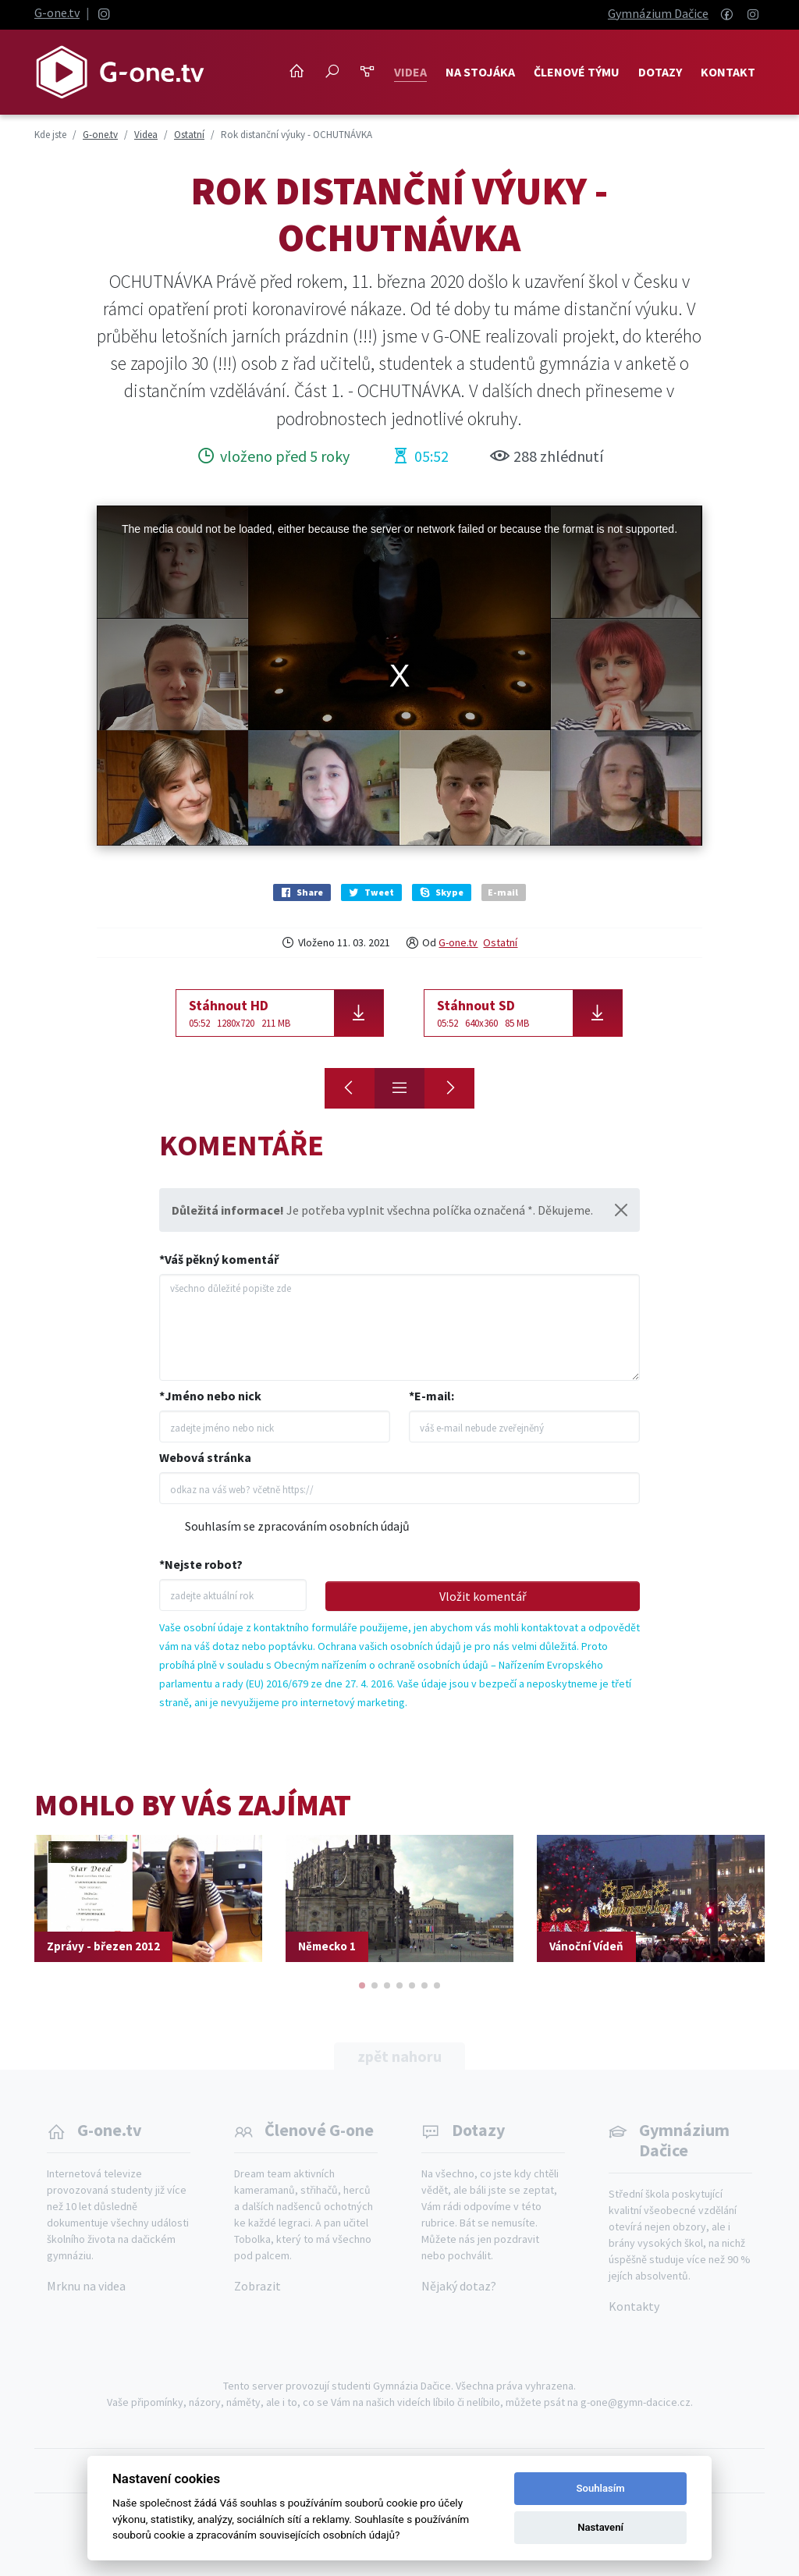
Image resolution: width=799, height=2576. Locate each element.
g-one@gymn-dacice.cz (636, 2402)
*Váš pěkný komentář (219, 1259)
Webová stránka (205, 1457)
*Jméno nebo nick (210, 1395)
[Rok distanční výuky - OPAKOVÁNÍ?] (449, 1088)
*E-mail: (431, 1395)
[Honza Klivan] (350, 1088)
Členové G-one (319, 2130)
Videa (410, 72)
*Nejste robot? (201, 1564)
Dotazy (660, 72)
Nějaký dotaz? (458, 2286)
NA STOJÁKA (480, 72)
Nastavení (600, 2527)
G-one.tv (57, 12)
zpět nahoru (399, 2056)
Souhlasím (601, 2488)
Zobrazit (257, 2286)
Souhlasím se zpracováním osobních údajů (297, 1526)
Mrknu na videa (86, 2286)
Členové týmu (577, 72)
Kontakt (728, 72)
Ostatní (500, 942)
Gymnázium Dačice (658, 13)
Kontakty (634, 2306)
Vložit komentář (483, 1596)
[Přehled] (399, 1088)
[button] (362, 1985)
